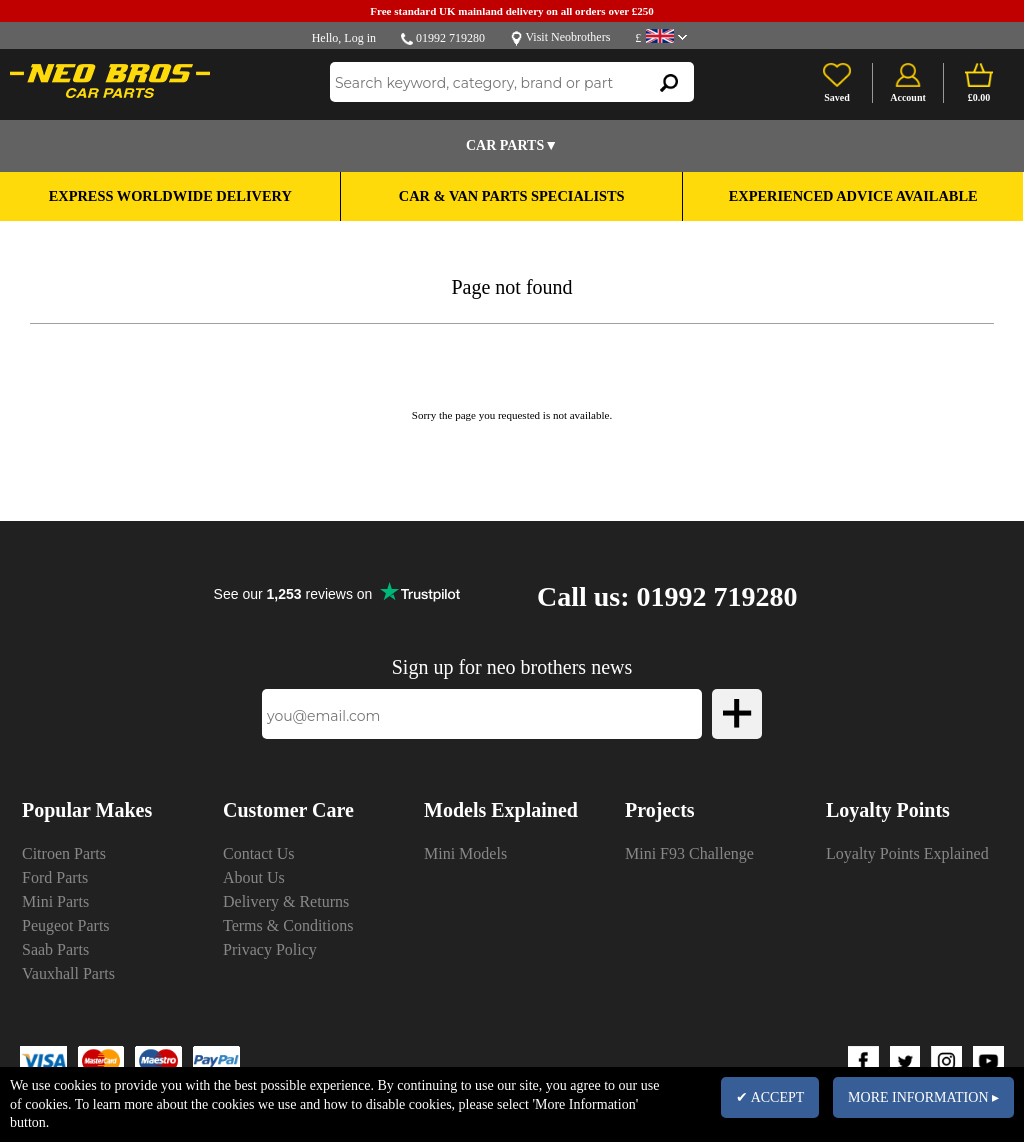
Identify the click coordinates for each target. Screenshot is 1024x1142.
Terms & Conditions (288, 925)
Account (908, 97)
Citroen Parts (64, 853)
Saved (837, 97)
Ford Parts (55, 877)
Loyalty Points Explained (907, 853)
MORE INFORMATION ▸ (923, 1097)
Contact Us (259, 853)
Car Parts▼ (512, 145)
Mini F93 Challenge (689, 853)
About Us (254, 877)
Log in (360, 38)
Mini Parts (55, 901)
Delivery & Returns (286, 901)
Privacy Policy (270, 949)
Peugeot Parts (66, 925)
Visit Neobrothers (567, 37)
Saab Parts (55, 949)
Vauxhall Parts (68, 973)
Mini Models (465, 853)
